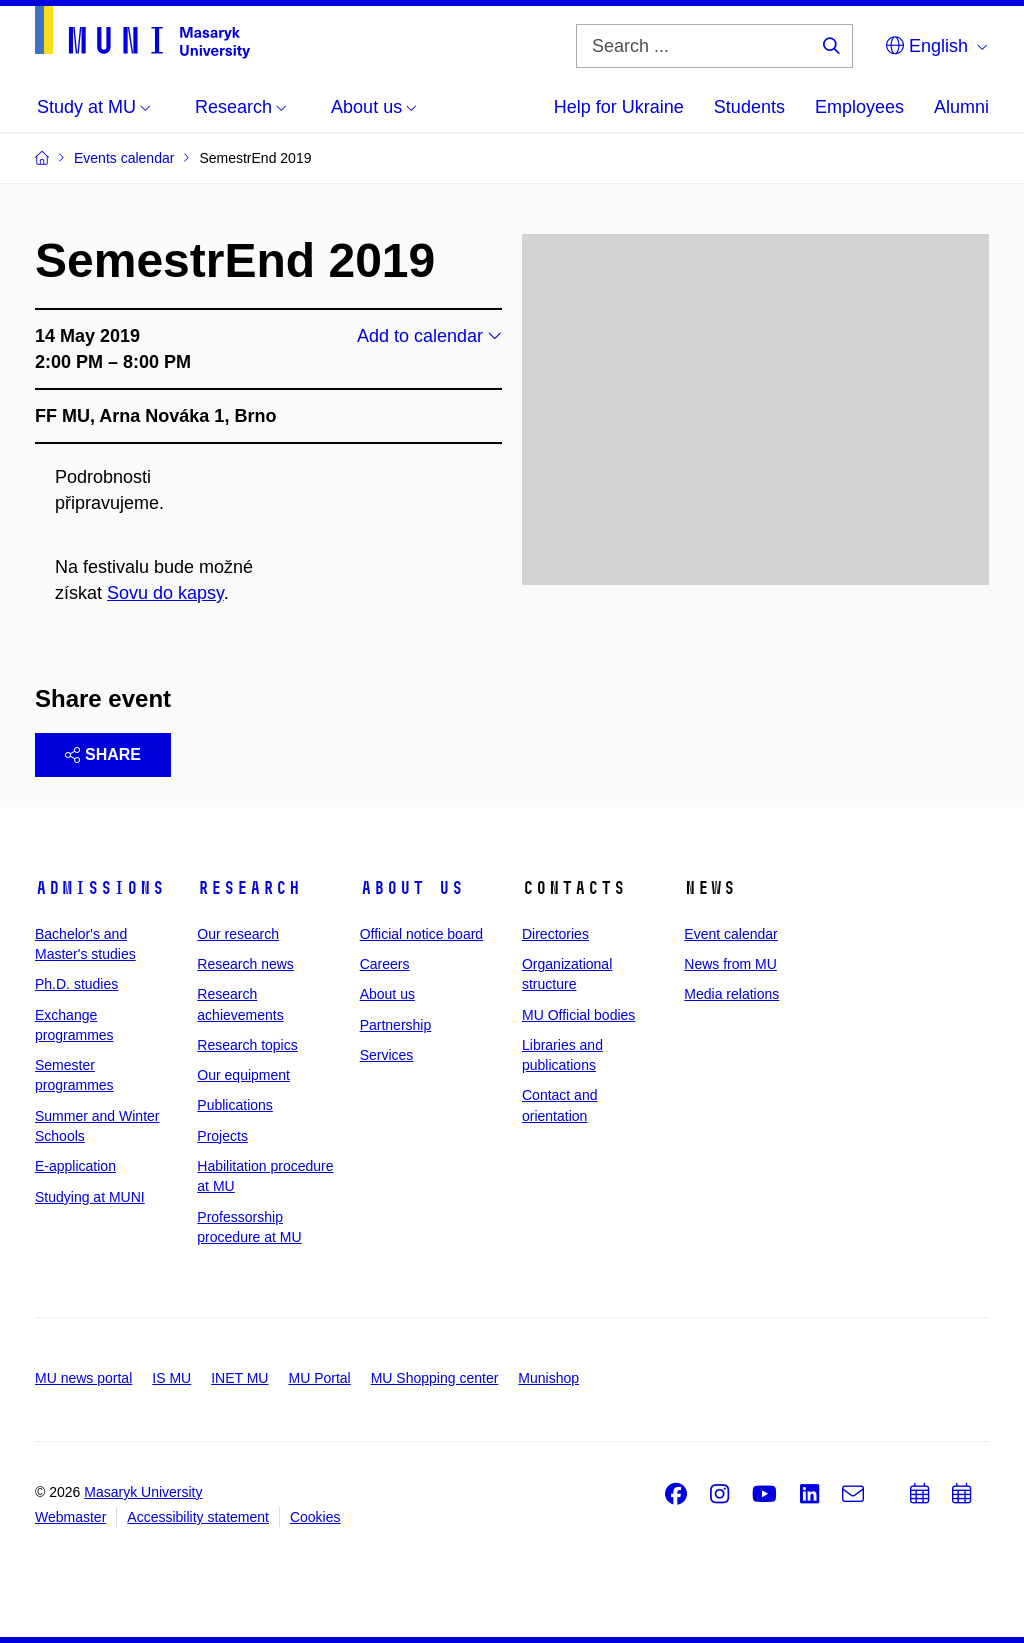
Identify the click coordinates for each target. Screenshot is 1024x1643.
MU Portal (319, 1378)
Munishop (548, 1378)
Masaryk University (143, 1492)
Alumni (961, 107)
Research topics (247, 1045)
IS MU (171, 1378)
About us (412, 888)
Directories (555, 934)
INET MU (239, 1378)
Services (387, 1055)
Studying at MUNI (90, 1197)
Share (103, 754)
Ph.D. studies (76, 984)
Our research (238, 934)
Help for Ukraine (619, 107)
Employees (859, 107)
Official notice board (421, 934)
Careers (385, 964)
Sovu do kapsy (165, 593)
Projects (222, 1136)
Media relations (731, 994)
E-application (75, 1166)
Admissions (100, 888)
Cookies (315, 1517)
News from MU (730, 964)
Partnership (396, 1025)
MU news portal (83, 1378)
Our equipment (243, 1075)
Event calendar (730, 934)
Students (749, 107)
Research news (245, 964)
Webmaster (70, 1517)
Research (249, 888)
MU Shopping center (435, 1378)
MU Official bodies (578, 1015)
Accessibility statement (198, 1517)
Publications (235, 1105)
